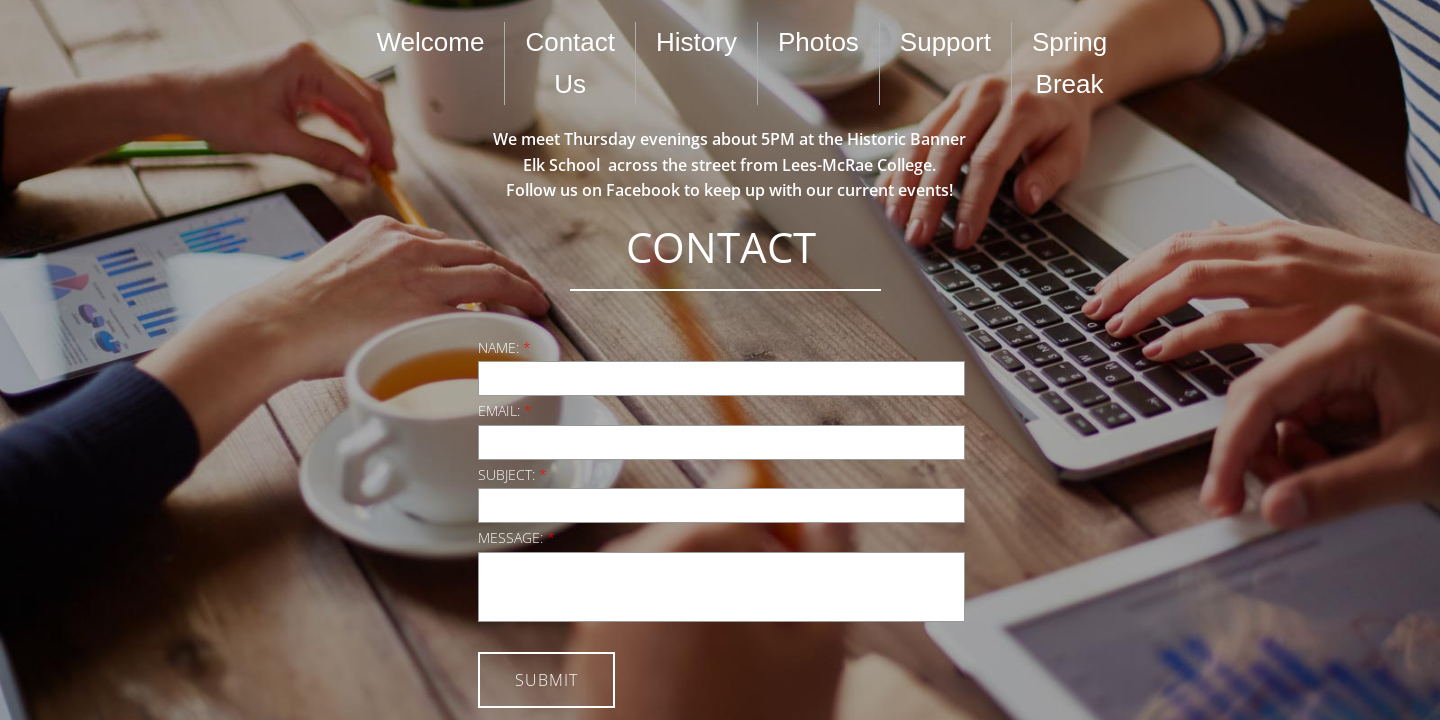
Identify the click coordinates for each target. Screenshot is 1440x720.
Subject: (512, 474)
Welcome (431, 42)
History (696, 42)
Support (945, 42)
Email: (505, 410)
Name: (504, 347)
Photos (818, 42)
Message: (516, 537)
